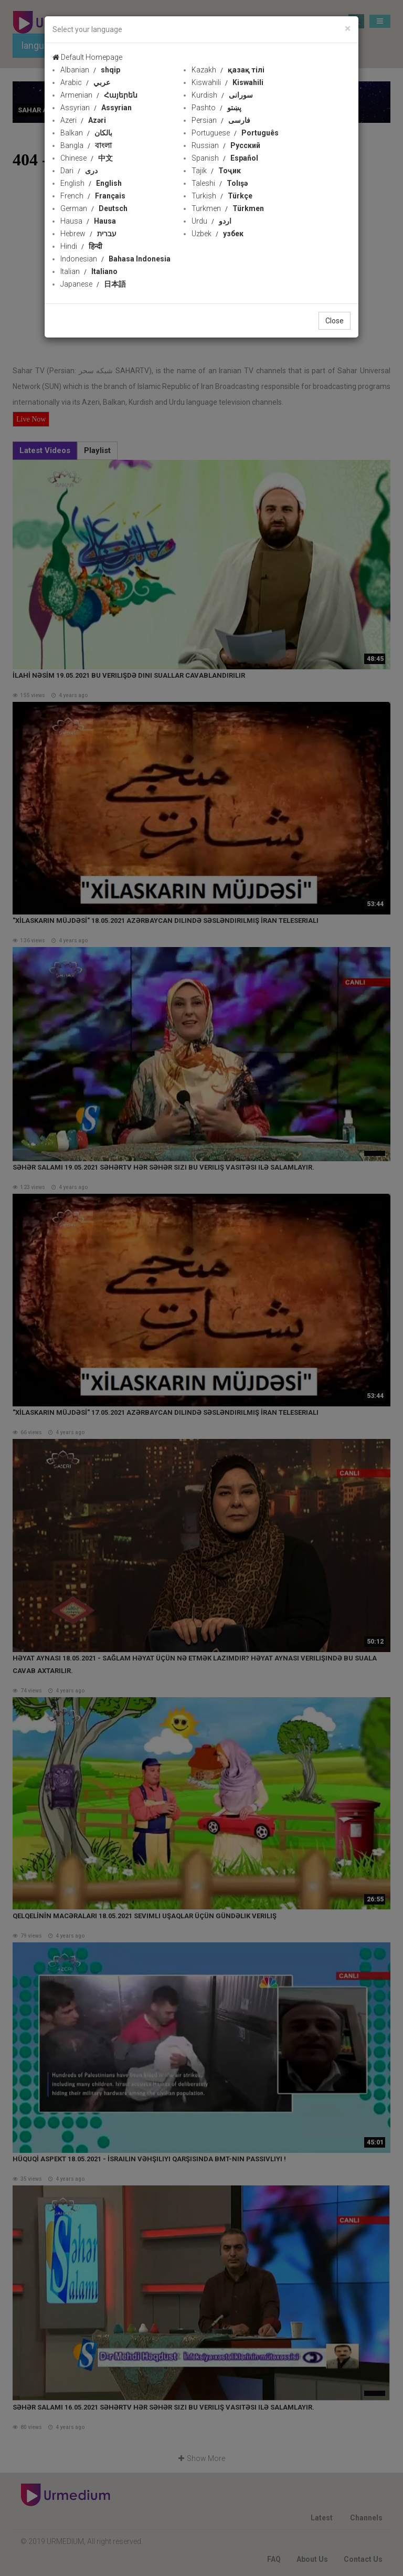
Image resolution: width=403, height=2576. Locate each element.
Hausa (88, 221)
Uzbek (217, 233)
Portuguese (235, 133)
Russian (226, 145)
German (94, 208)
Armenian (98, 95)
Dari (79, 170)
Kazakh (228, 70)
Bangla (86, 145)
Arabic (85, 82)
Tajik (216, 170)
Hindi (81, 246)
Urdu (211, 221)
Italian (89, 271)
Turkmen (228, 208)
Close (334, 321)
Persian (221, 120)
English (91, 183)
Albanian (90, 70)
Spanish (225, 158)
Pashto (216, 107)
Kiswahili (227, 82)
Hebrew (88, 233)
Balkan (86, 133)
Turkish (222, 196)
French (92, 196)
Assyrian (96, 107)
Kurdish (222, 95)
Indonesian (115, 259)
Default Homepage (87, 57)
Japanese (93, 284)
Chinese (86, 158)
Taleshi (220, 183)
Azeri (83, 120)
